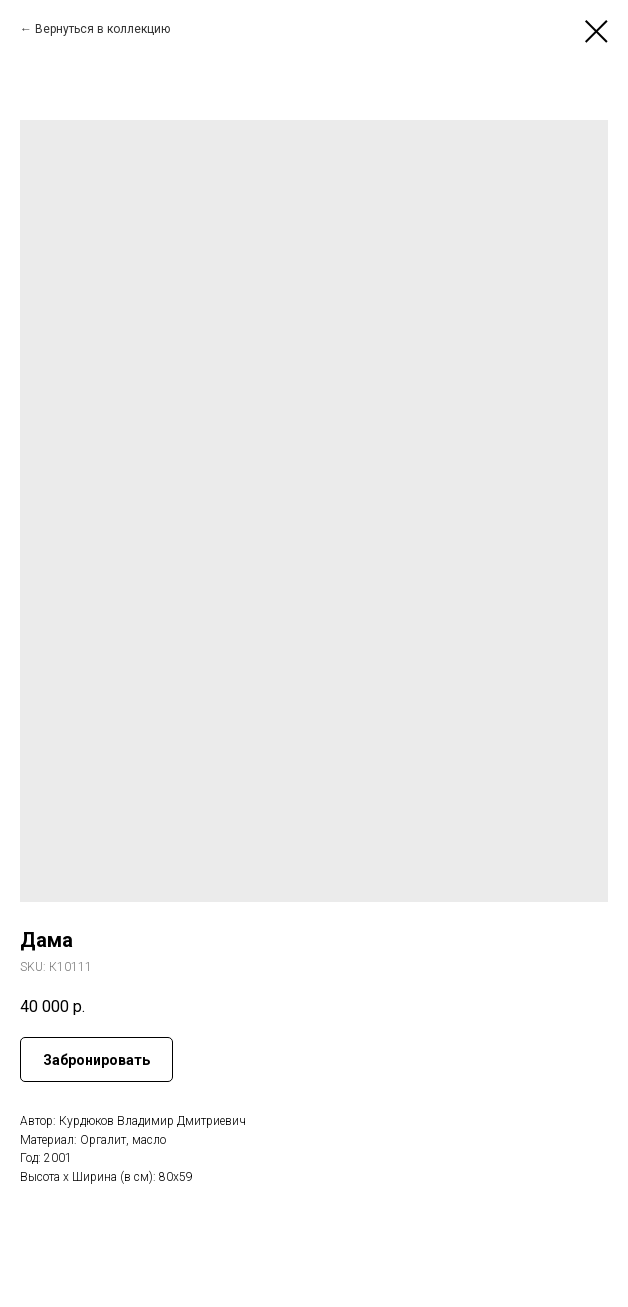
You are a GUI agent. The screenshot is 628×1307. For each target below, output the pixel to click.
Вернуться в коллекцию (102, 29)
